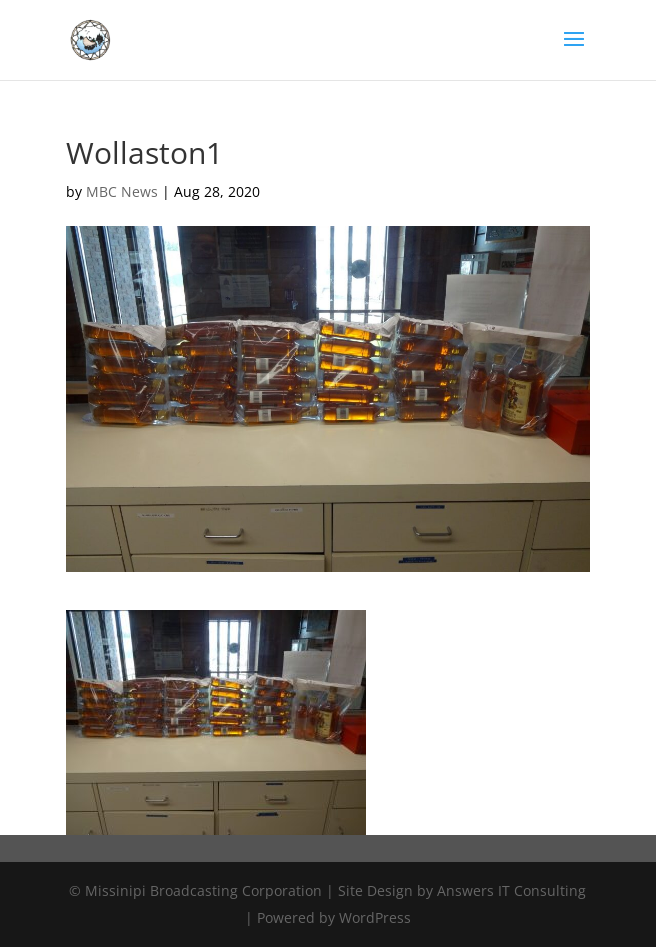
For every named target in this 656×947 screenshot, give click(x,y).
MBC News (122, 191)
